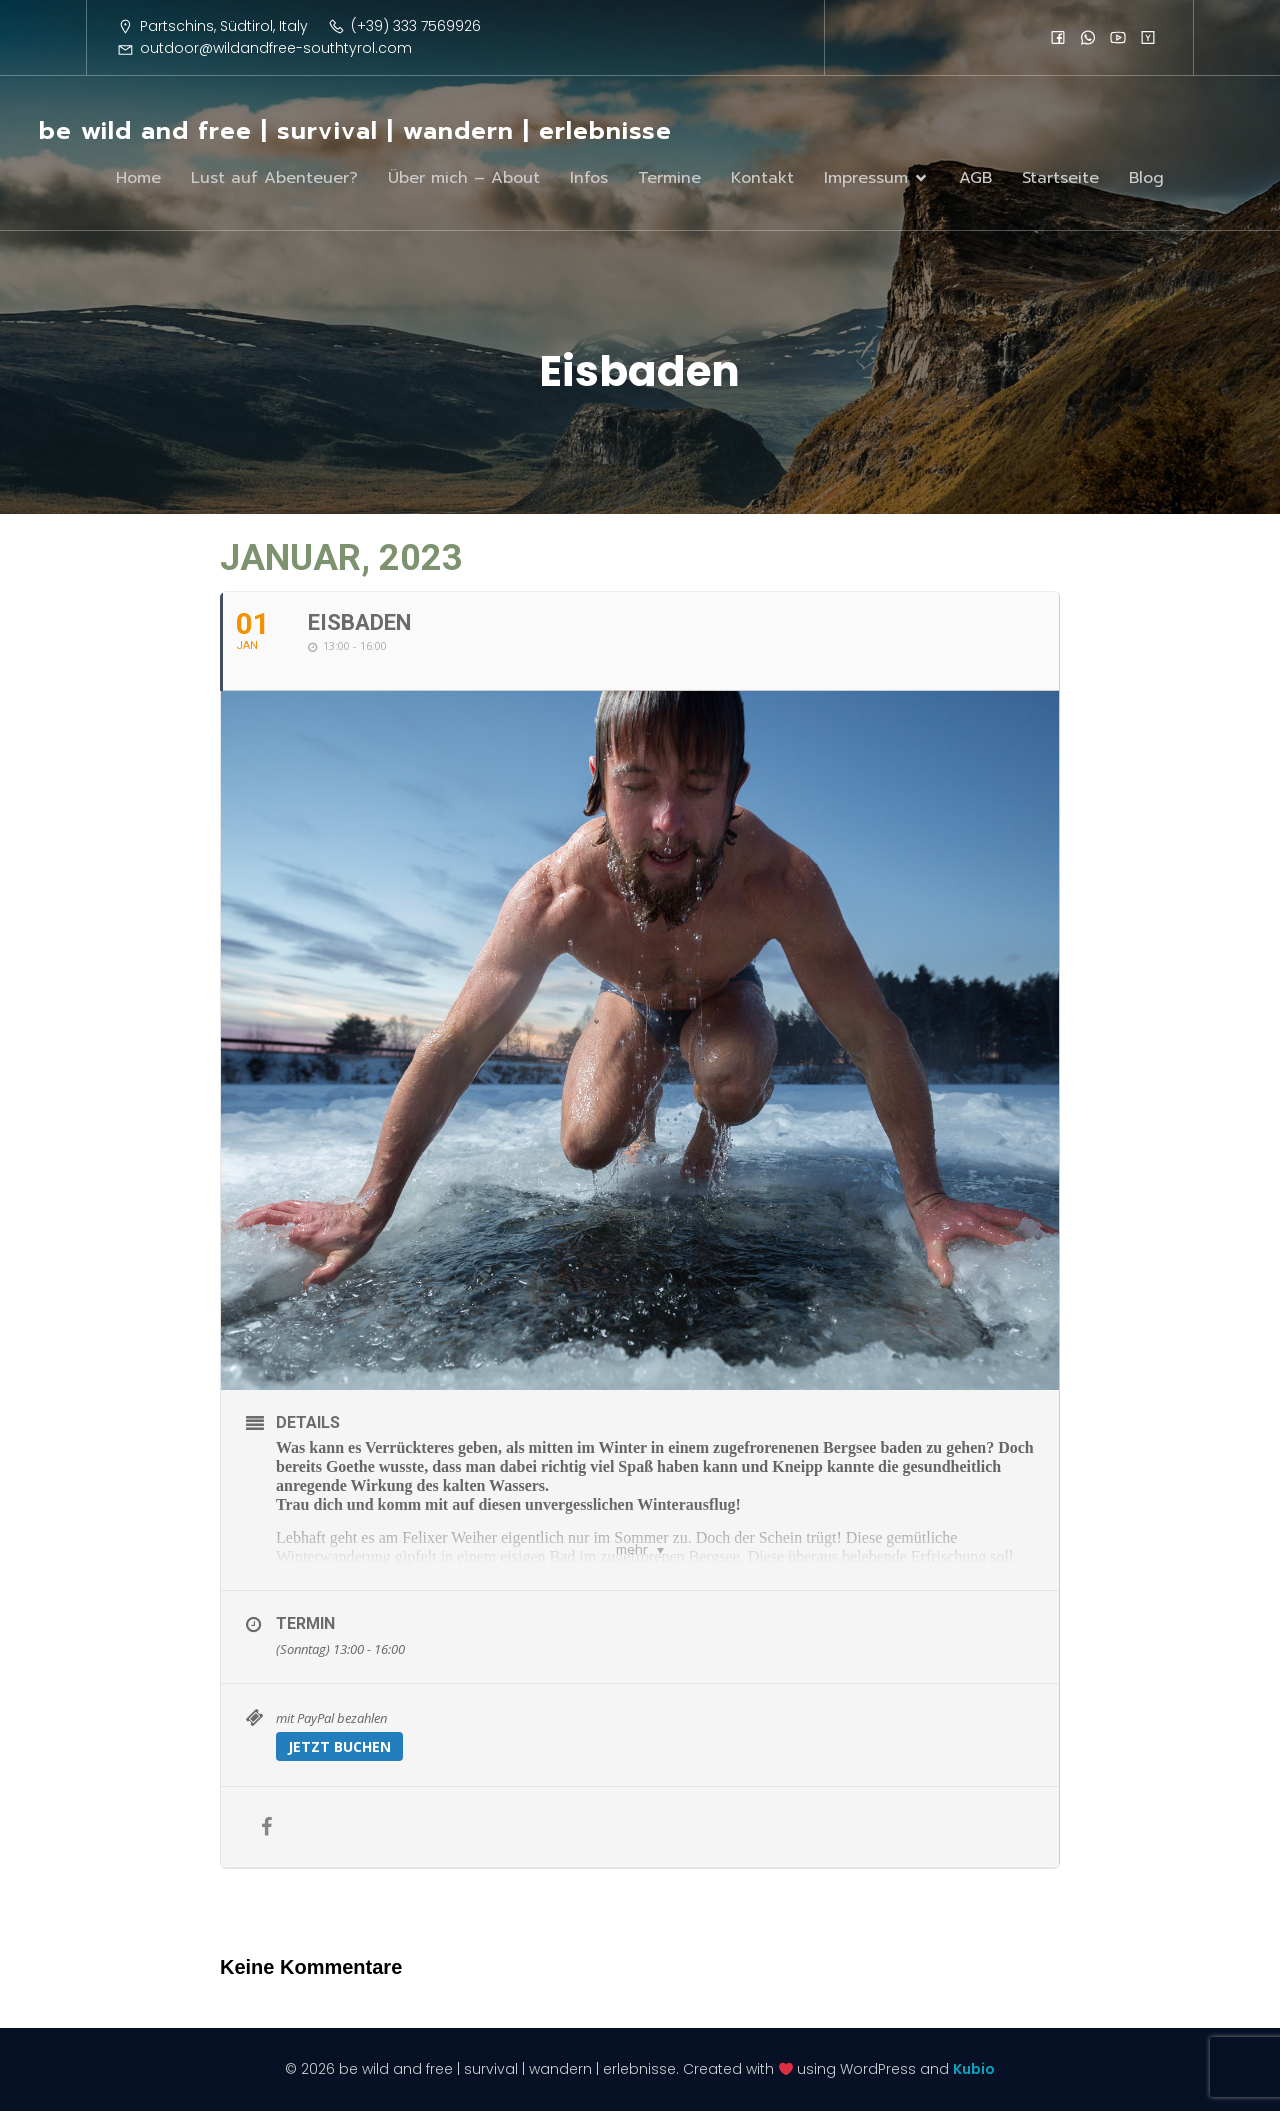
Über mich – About (464, 178)
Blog (1146, 178)
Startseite (1060, 178)
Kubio (974, 2069)
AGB (975, 178)
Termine (669, 178)
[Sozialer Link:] (1058, 37)
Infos (589, 178)
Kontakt (762, 178)
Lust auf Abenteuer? (274, 178)
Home (138, 178)
